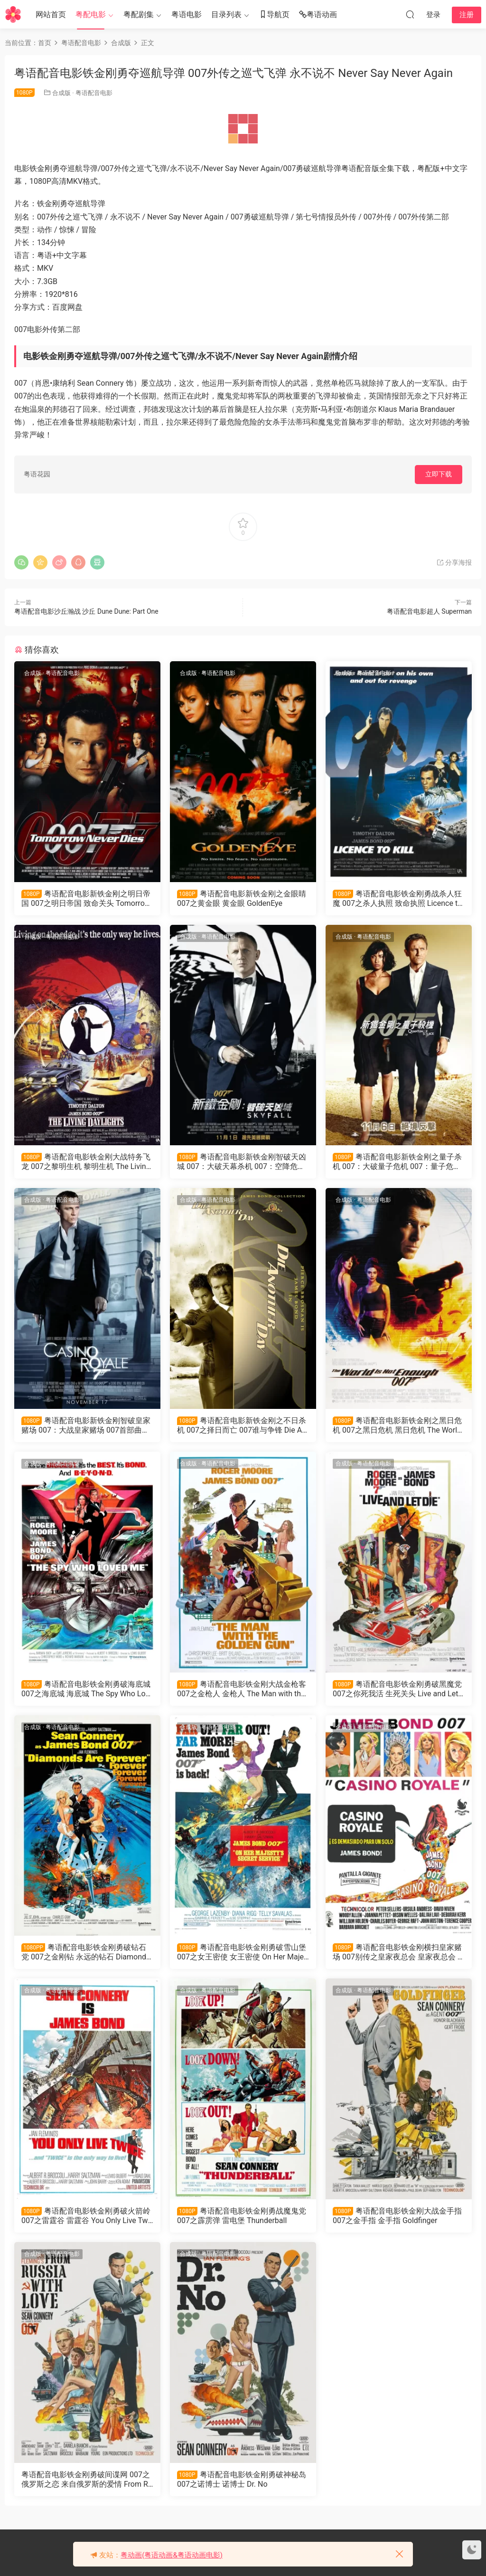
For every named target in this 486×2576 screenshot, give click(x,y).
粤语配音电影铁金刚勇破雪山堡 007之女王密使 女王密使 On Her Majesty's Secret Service (242, 1952)
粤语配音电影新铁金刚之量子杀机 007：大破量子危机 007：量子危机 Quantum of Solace (397, 1161)
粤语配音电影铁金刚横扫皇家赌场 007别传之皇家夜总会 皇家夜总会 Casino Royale (397, 1952)
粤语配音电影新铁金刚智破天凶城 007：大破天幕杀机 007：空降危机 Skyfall (241, 1161)
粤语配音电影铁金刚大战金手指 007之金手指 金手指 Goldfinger (397, 2215)
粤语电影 (186, 14)
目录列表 (226, 14)
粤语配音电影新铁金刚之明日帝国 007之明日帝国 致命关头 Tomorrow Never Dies (85, 898)
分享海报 (454, 562)
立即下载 (438, 474)
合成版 (61, 92)
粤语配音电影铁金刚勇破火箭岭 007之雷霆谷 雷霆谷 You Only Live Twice (85, 2215)
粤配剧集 (138, 14)
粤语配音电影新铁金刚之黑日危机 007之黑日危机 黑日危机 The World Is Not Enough (397, 1425)
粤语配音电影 (93, 92)
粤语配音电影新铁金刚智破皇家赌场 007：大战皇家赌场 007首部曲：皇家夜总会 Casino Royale (85, 1425)
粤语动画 (318, 15)
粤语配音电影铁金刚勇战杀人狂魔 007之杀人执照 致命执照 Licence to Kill (397, 898)
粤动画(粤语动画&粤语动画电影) (172, 2555)
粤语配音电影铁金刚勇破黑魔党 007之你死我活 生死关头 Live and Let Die (397, 1689)
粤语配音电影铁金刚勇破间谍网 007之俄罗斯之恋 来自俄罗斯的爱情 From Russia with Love (86, 2479)
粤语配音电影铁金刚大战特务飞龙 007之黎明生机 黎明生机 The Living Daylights (85, 1161)
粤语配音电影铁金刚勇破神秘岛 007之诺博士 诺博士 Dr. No (241, 2479)
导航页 (274, 15)
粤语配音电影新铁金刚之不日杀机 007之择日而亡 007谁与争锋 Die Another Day (241, 1425)
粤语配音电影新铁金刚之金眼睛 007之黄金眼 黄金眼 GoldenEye (241, 898)
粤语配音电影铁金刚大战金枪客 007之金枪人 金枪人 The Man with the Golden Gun (241, 1689)
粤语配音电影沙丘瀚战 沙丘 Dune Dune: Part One (86, 611)
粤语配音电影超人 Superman (429, 611)
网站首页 (51, 14)
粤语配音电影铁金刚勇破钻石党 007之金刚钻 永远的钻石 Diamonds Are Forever (85, 1952)
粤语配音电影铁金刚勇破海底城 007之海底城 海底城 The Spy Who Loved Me (87, 1689)
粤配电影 (90, 14)
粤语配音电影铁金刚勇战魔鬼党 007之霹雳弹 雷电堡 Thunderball (241, 2215)
